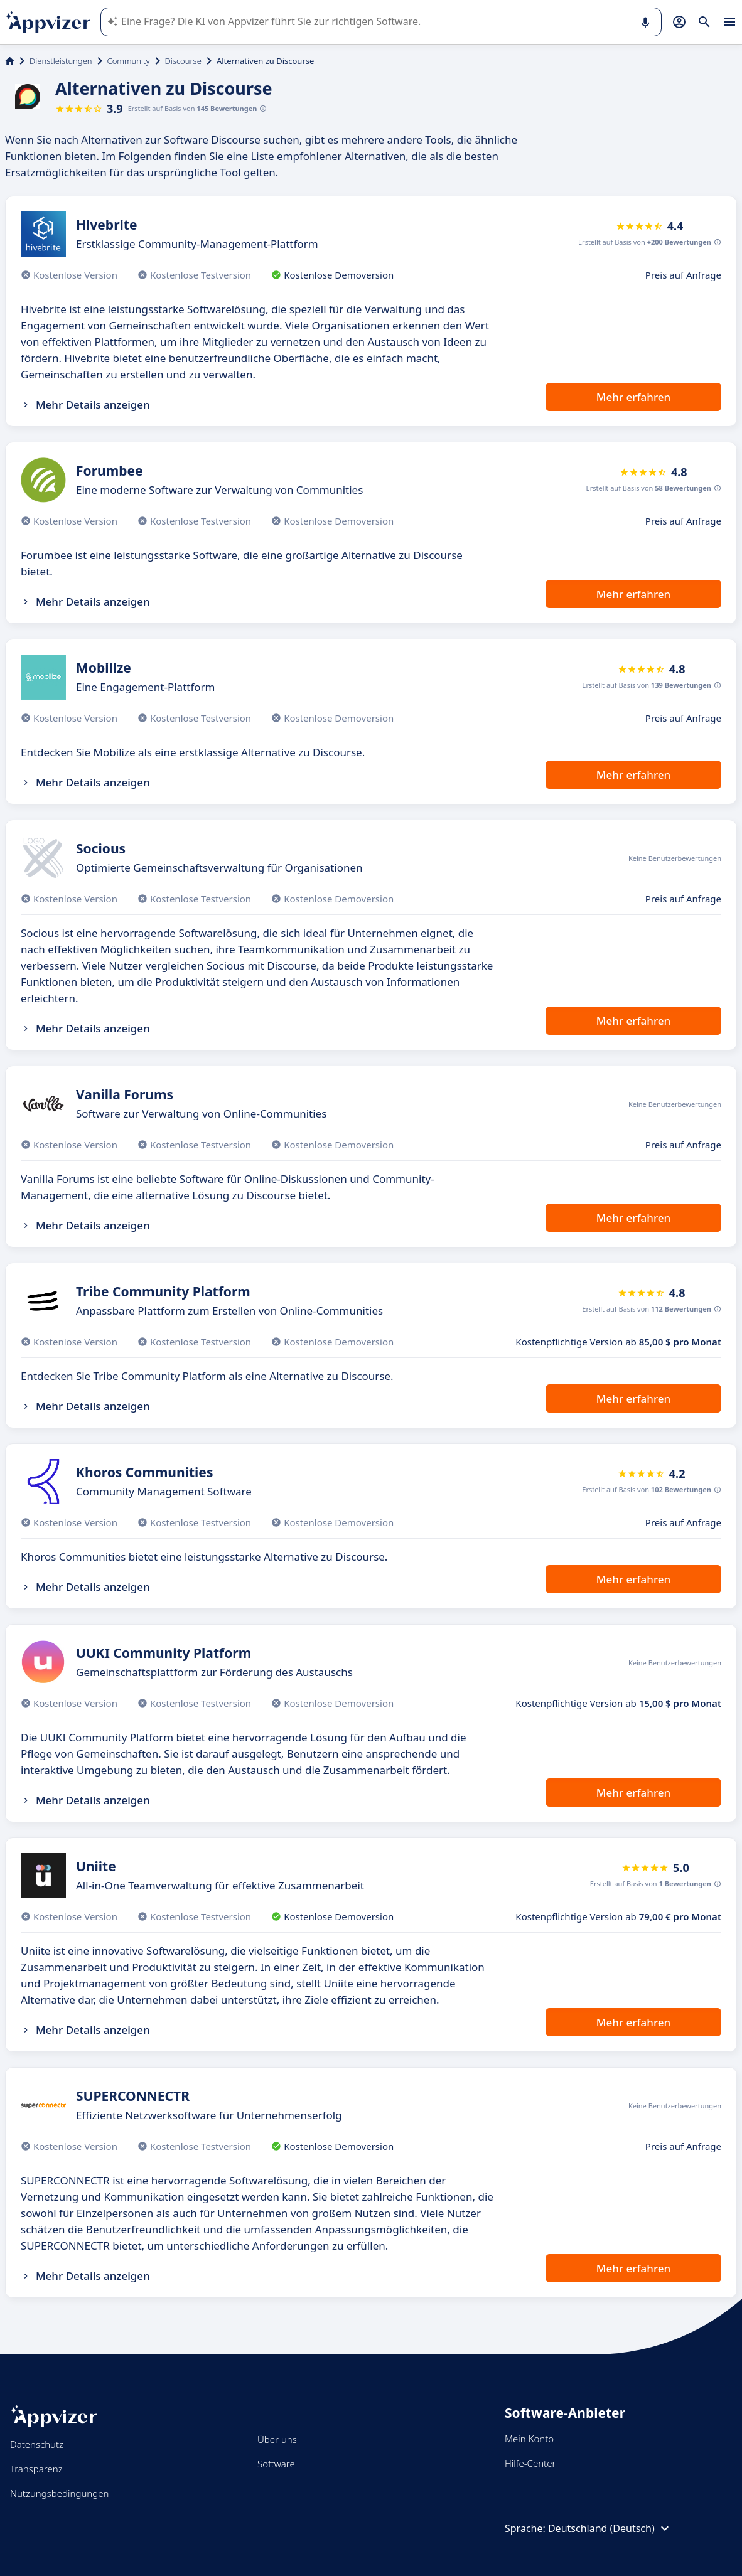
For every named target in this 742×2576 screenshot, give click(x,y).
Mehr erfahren (633, 397)
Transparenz (36, 2468)
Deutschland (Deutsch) (610, 2528)
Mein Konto (529, 2438)
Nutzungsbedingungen (59, 2493)
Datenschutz (36, 2444)
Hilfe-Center (530, 2463)
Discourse (183, 61)
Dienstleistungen (61, 61)
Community (128, 61)
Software (276, 2463)
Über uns (277, 2439)
